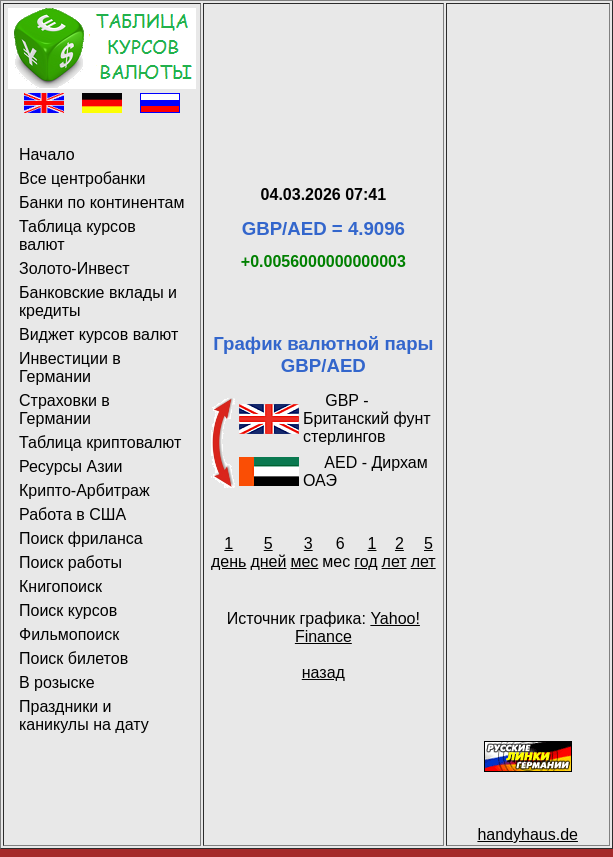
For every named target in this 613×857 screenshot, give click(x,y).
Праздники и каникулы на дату (84, 715)
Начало (47, 154)
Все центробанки (82, 178)
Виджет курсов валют (98, 334)
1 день (228, 552)
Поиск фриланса (81, 538)
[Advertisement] (323, 70)
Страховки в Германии (64, 409)
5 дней (268, 552)
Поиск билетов (73, 658)
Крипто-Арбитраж (84, 490)
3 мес (304, 552)
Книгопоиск (60, 586)
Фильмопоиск (69, 634)
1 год (365, 552)
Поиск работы (70, 562)
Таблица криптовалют (100, 442)
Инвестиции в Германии (70, 367)
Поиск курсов (68, 610)
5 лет (423, 552)
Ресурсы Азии (70, 466)
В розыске (57, 682)
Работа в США (72, 514)
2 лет (394, 552)
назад (323, 672)
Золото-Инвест (74, 268)
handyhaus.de (527, 834)
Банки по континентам (101, 202)
